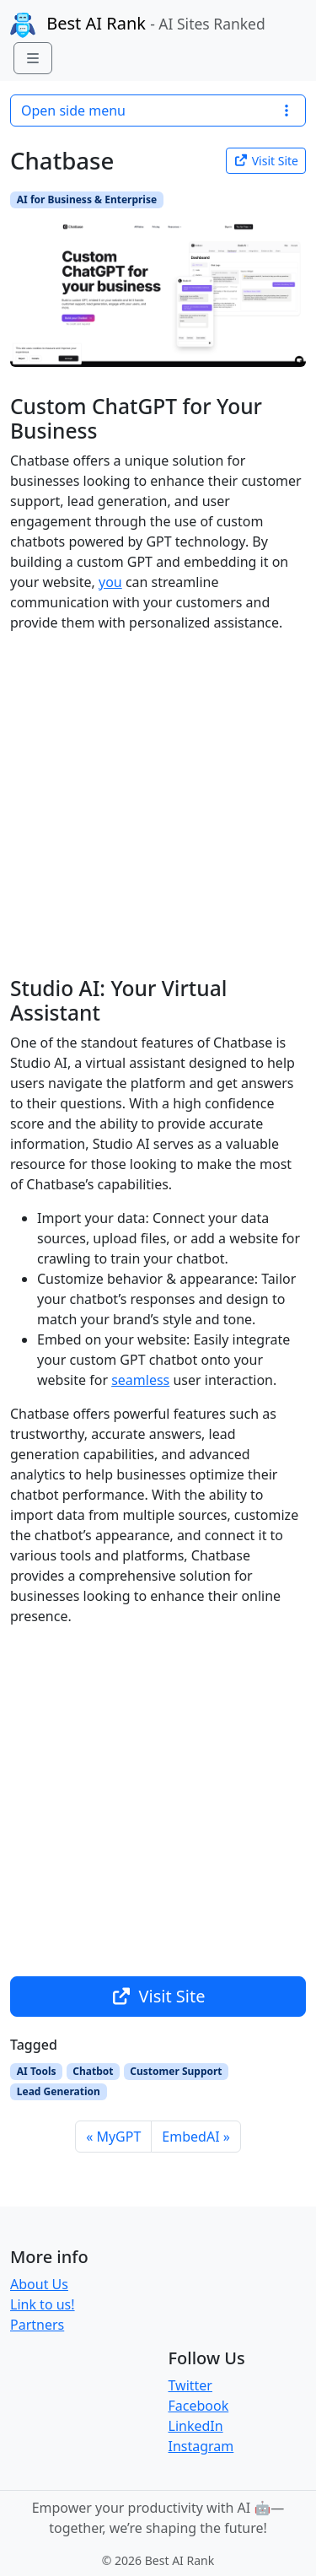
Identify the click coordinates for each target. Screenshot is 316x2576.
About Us (39, 2284)
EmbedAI (190, 2136)
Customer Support (176, 2071)
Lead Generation (58, 2091)
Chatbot (92, 2071)
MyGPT (118, 2136)
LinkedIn (196, 2426)
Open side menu (158, 110)
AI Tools (36, 2071)
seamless (140, 1380)
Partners (37, 2324)
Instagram (201, 2446)
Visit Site (265, 161)
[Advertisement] (158, 804)
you (110, 582)
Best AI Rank (137, 25)
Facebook (199, 2405)
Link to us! (42, 2304)
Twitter (190, 2385)
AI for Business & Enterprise (87, 199)
